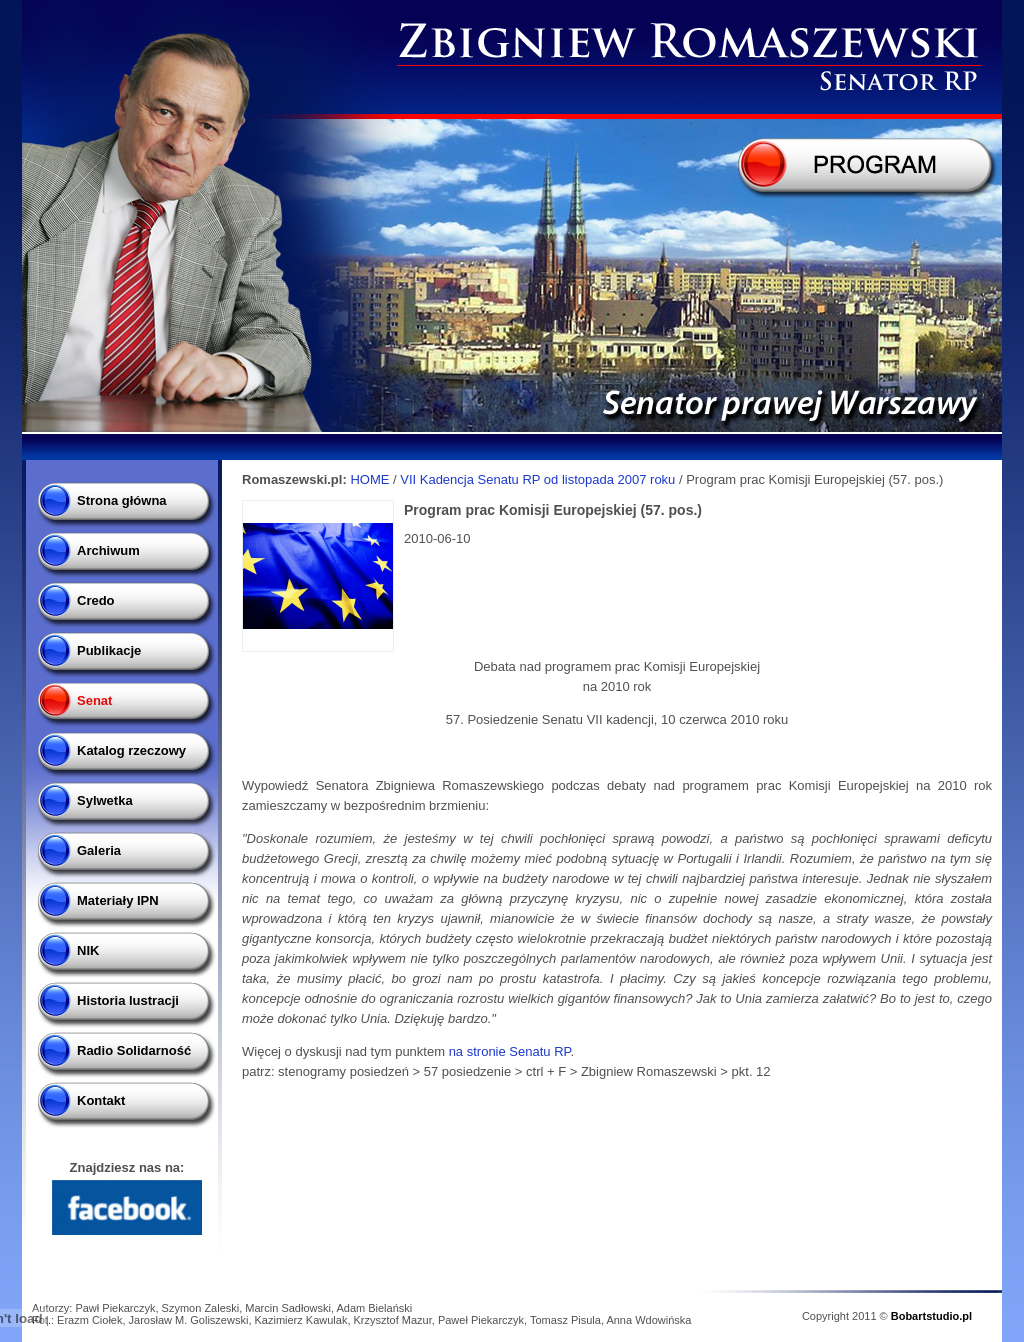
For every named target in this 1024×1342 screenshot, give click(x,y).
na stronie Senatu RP (510, 1051)
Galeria (99, 850)
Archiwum (108, 550)
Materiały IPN (118, 900)
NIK (88, 950)
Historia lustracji (128, 1000)
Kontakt (101, 1100)
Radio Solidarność (134, 1050)
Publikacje (109, 650)
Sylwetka (105, 800)
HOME (369, 479)
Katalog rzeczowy (131, 750)
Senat (94, 700)
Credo (96, 600)
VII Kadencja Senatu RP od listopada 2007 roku (539, 479)
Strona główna (122, 500)
